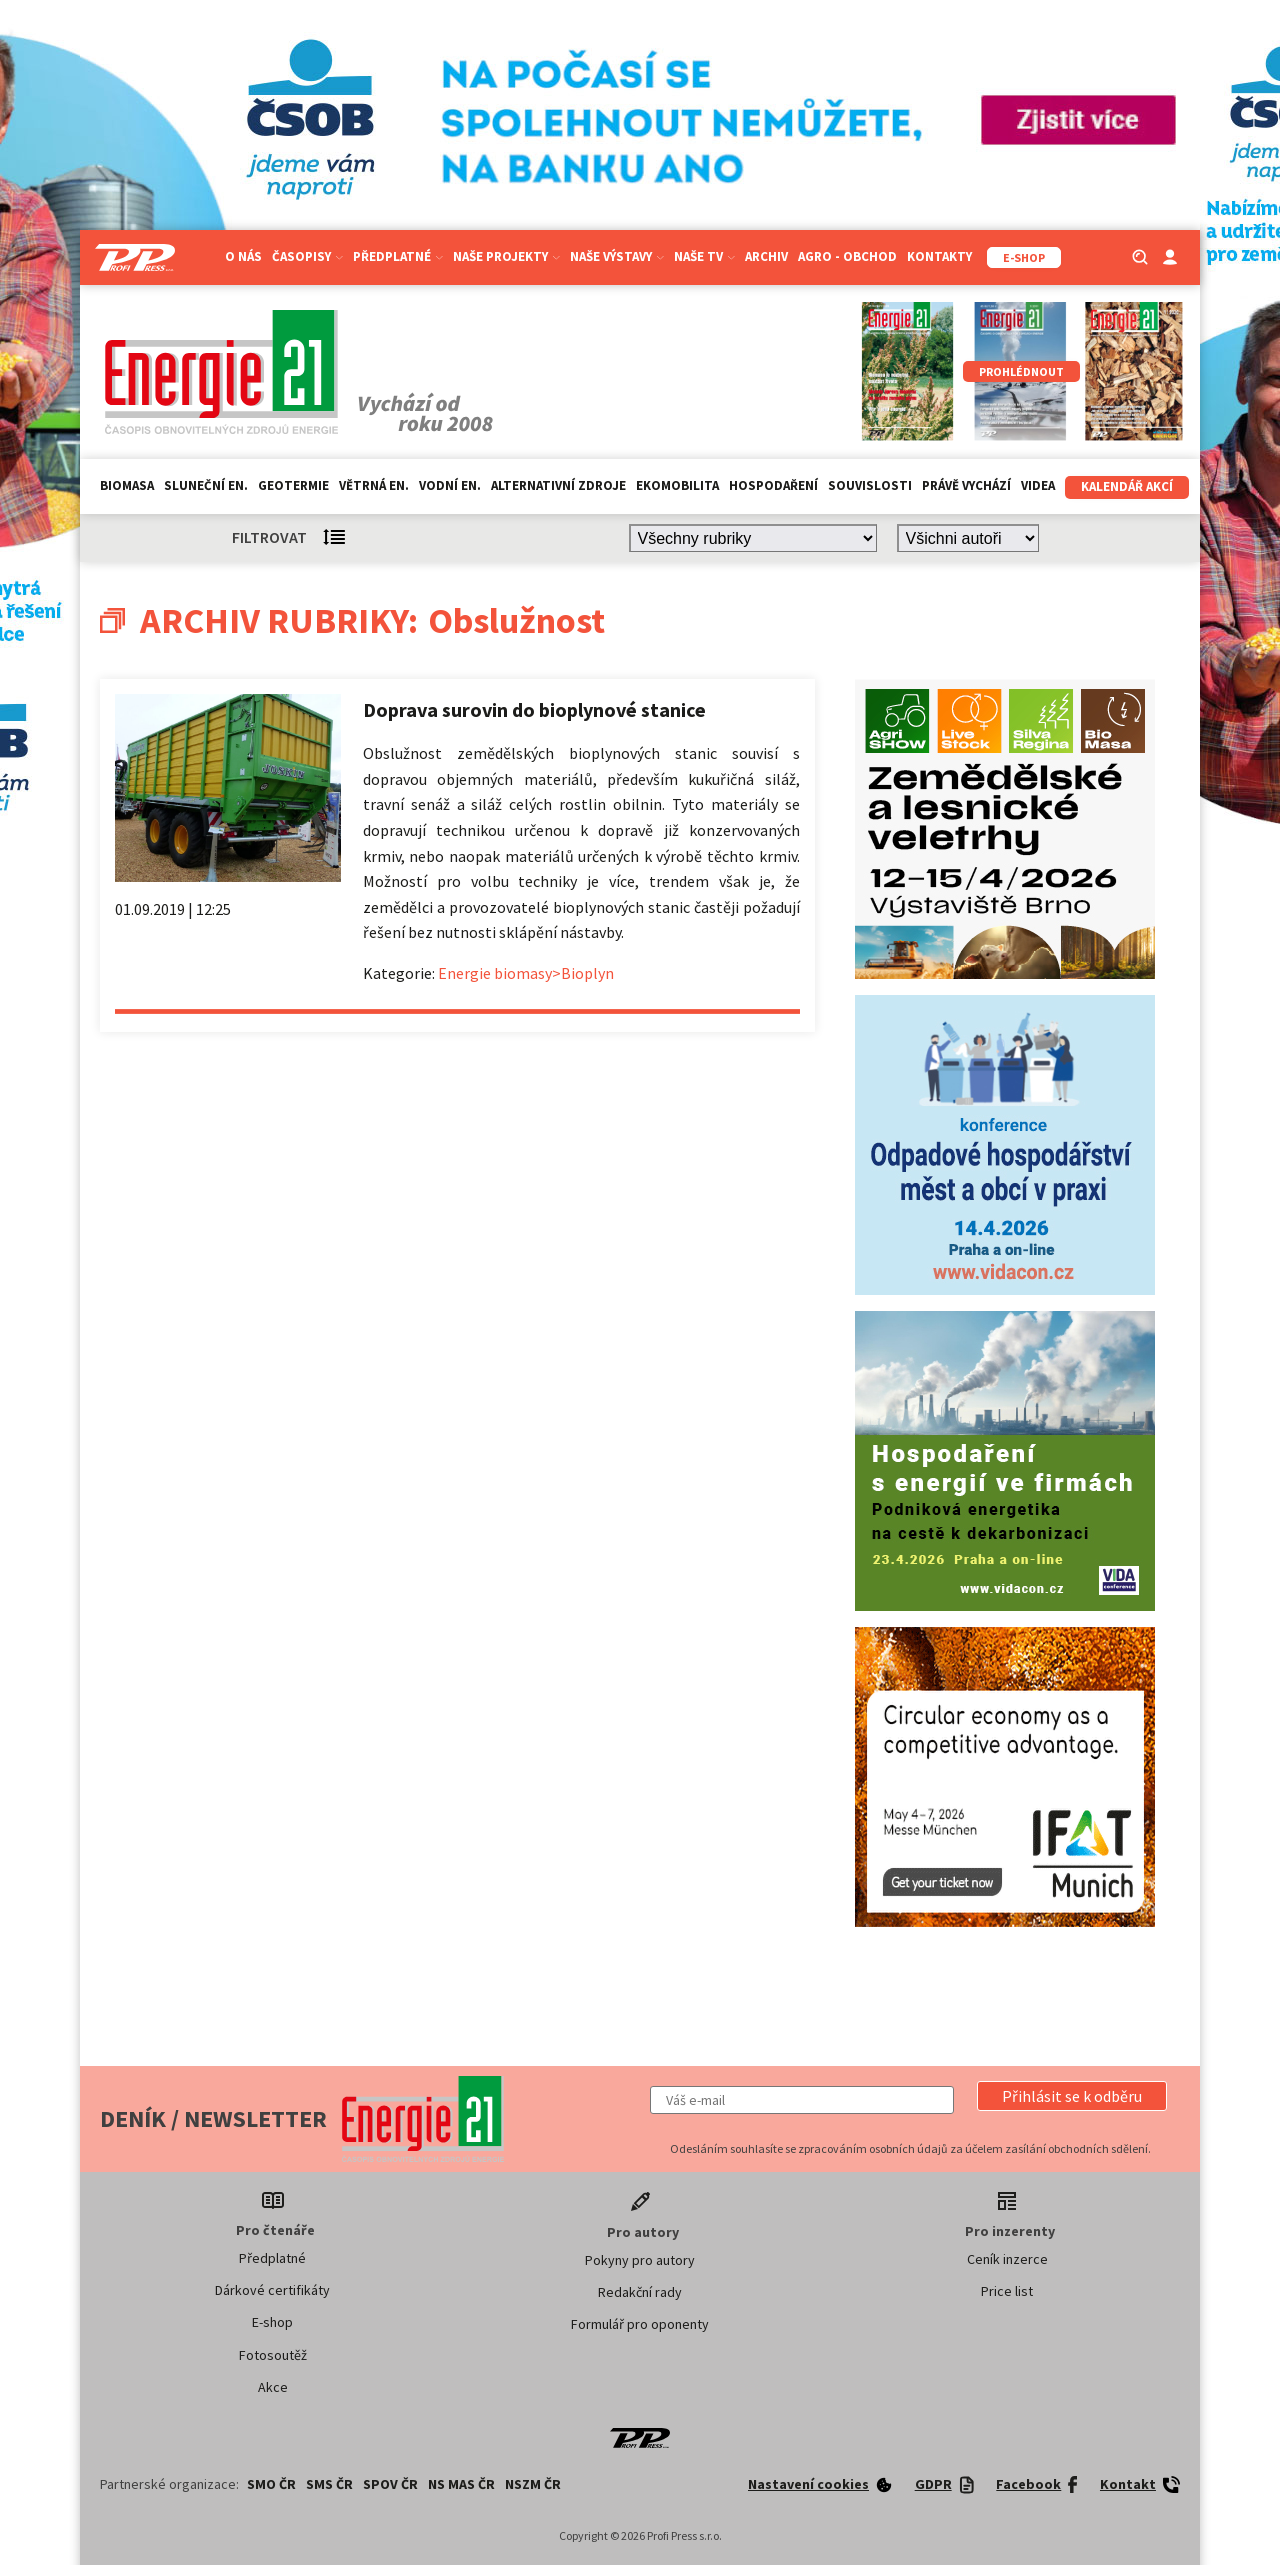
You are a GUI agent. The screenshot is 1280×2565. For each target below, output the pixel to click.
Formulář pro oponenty (640, 2324)
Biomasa (127, 485)
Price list (1007, 2291)
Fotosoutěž (273, 2355)
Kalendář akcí (1127, 486)
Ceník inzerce (1007, 2259)
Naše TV (704, 256)
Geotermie (293, 485)
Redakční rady (640, 2292)
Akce (273, 2387)
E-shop (272, 2322)
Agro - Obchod (847, 256)
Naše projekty (506, 256)
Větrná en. (374, 485)
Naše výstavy (617, 256)
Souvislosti (870, 485)
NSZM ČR (533, 2484)
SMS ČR (329, 2484)
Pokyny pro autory (640, 2260)
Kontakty (939, 256)
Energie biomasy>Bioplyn (526, 973)
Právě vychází (966, 485)
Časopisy (307, 256)
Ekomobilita (677, 485)
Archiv (766, 256)
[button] (1072, 2096)
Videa (1038, 485)
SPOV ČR (390, 2484)
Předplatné (398, 256)
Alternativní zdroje (558, 485)
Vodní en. (450, 485)
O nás (243, 256)
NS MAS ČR (461, 2484)
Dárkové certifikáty (272, 2290)
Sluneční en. (206, 485)
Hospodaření (773, 485)
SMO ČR (271, 2484)
